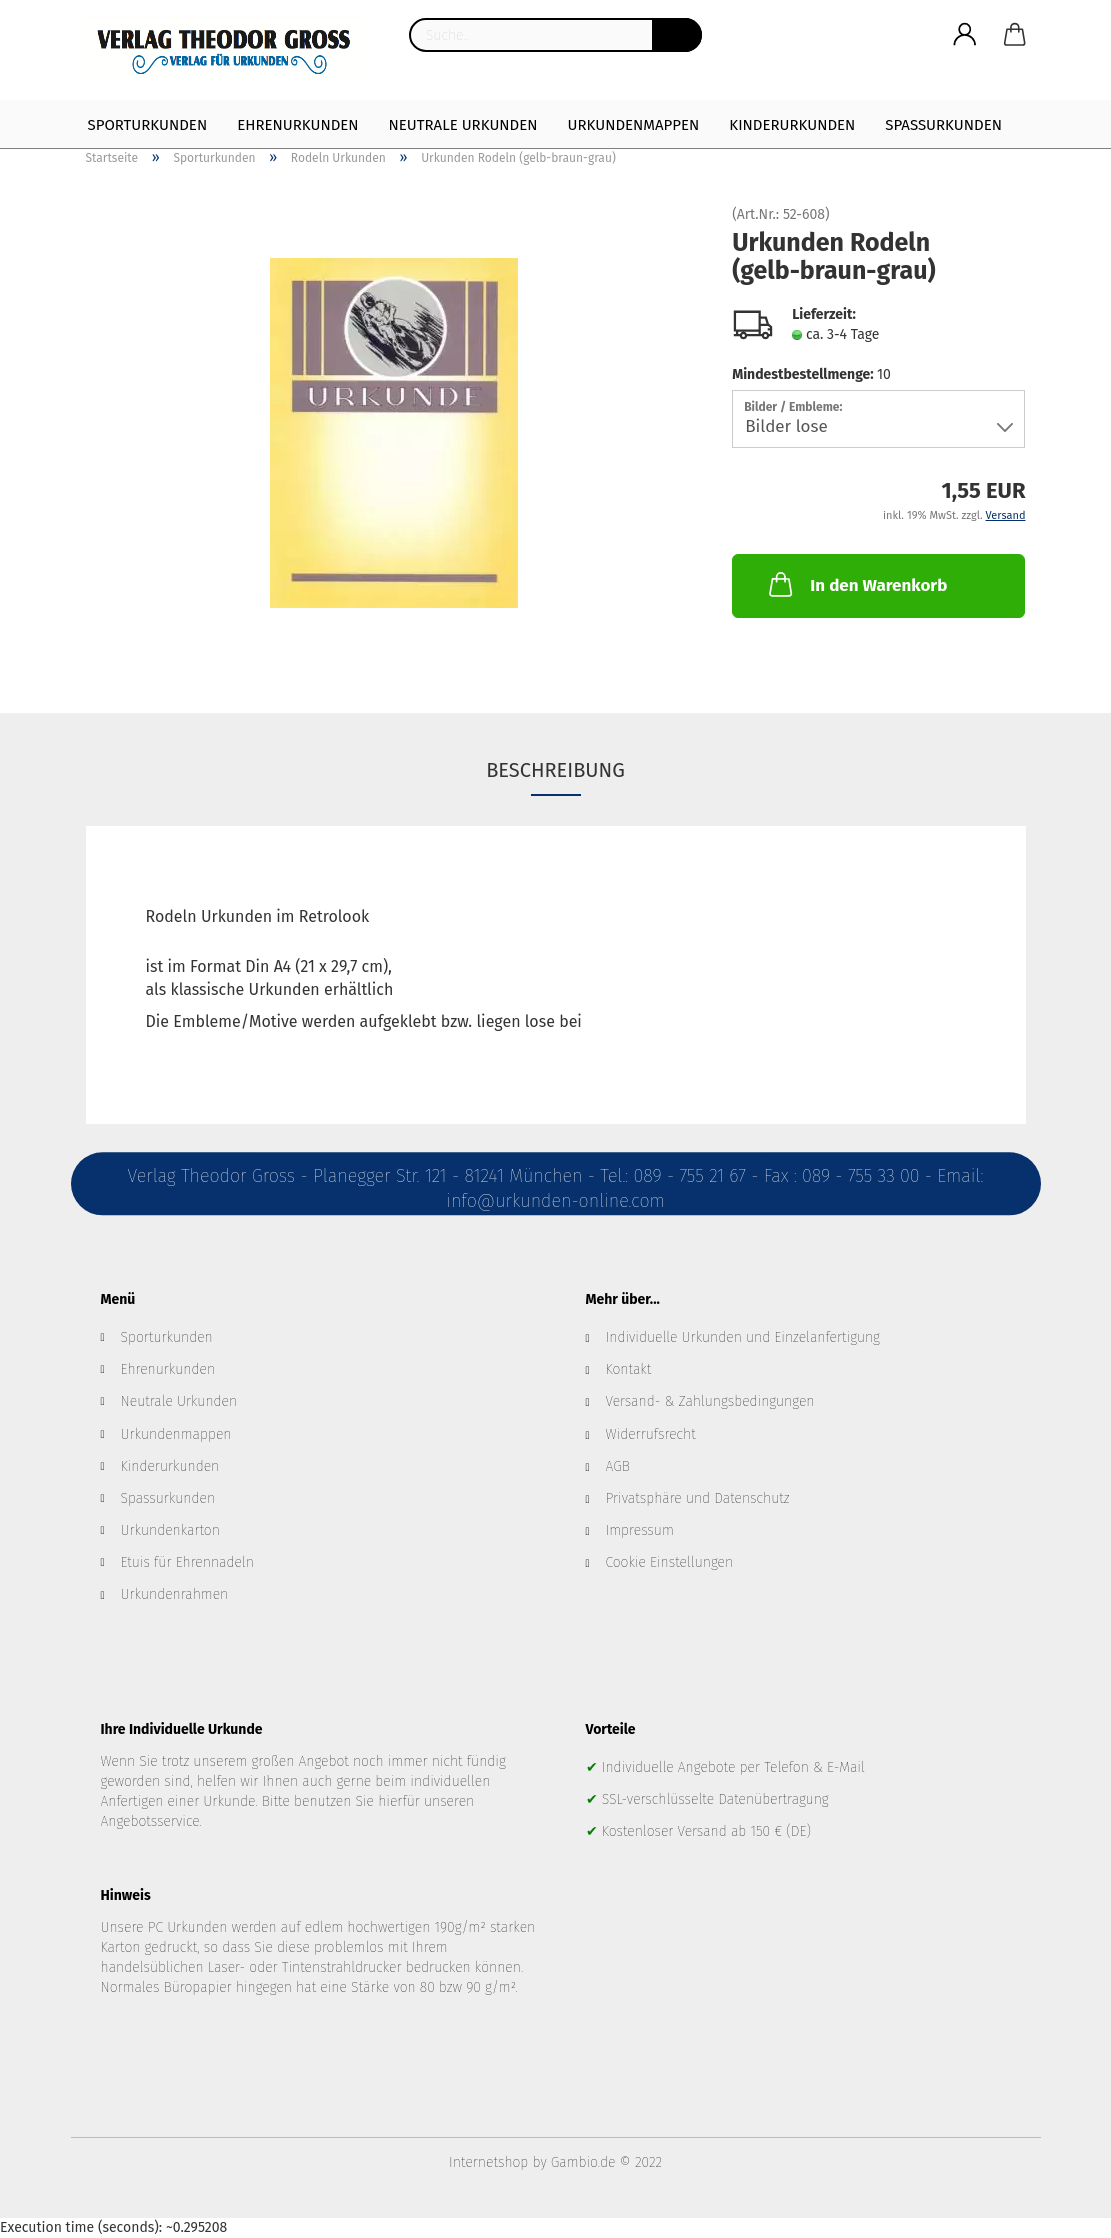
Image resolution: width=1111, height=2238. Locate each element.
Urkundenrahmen (175, 1594)
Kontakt (629, 1369)
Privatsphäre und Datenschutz (698, 1498)
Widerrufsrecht (651, 1434)
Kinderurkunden (792, 125)
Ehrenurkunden (297, 125)
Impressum (640, 1530)
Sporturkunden (148, 125)
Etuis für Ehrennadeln (187, 1562)
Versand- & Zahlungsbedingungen (710, 1401)
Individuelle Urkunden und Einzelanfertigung (743, 1337)
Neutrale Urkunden (463, 125)
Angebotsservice (150, 1821)
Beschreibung (555, 770)
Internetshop (488, 2162)
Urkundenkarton (170, 1530)
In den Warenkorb (856, 584)
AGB (618, 1466)
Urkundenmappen (634, 125)
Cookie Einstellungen (670, 1562)
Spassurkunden (168, 1498)
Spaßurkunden (943, 125)
